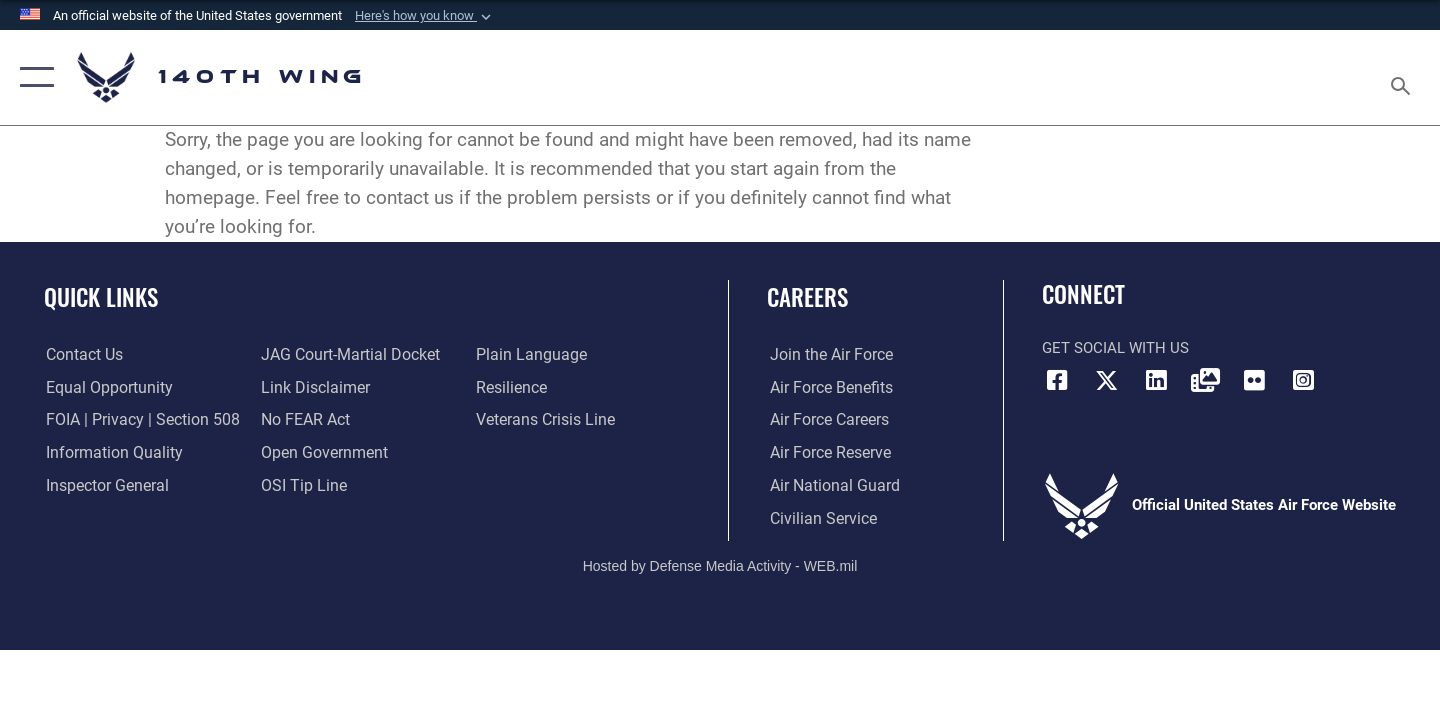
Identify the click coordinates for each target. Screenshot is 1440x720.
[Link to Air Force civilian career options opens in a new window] (818, 518)
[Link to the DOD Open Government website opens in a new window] (320, 453)
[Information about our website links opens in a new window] (313, 387)
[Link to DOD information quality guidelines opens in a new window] (108, 453)
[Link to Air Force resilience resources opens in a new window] (511, 387)
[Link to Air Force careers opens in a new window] (825, 420)
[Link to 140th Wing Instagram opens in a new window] (1304, 380)
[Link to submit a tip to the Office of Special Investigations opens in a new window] (301, 486)
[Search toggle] (1403, 77)
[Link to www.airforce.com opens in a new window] (826, 355)
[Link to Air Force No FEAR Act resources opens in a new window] (304, 420)
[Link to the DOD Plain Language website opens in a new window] (527, 355)
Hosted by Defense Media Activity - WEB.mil (720, 565)
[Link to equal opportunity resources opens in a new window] (103, 387)
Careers (807, 297)
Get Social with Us (1115, 348)
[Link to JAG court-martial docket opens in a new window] (347, 355)
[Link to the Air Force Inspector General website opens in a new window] (103, 486)
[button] (425, 16)
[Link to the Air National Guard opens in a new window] (828, 486)
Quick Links (101, 297)
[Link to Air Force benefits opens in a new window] (826, 387)
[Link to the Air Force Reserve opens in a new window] (826, 453)
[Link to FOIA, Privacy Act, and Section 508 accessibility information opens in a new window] (135, 420)
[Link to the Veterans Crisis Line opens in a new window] (544, 420)
